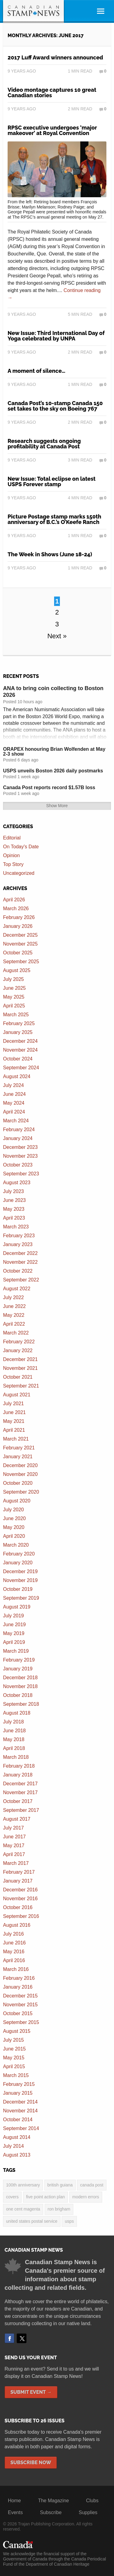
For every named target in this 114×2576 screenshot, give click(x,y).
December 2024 (20, 1041)
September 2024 (21, 1067)
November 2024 (20, 1050)
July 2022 (13, 1297)
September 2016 (21, 1916)
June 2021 (14, 1412)
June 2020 (14, 1518)
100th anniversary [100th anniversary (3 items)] (23, 2184)
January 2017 (18, 1880)
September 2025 (21, 961)
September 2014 (21, 2128)
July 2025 (13, 979)
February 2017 (19, 1872)
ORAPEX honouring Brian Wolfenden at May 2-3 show (54, 751)
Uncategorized (18, 873)
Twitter (21, 2338)
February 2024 (19, 1129)
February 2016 (19, 1978)
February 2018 (19, 1766)
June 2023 (14, 1200)
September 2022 (21, 1279)
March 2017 (16, 1863)
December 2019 (20, 1571)
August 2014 (16, 2137)
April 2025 (14, 1005)
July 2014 (13, 2146)
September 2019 (21, 1598)
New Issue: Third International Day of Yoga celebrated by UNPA (56, 336)
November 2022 (20, 1262)
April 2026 (14, 899)
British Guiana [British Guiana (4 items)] (60, 2184)
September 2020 (21, 1492)
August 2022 (16, 1288)
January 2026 (18, 926)
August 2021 (16, 1394)
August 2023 (16, 1182)
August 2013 (16, 2154)
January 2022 (18, 1350)
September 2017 (21, 1810)
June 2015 (14, 2048)
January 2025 (18, 1032)
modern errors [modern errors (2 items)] (85, 2196)
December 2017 (20, 1783)
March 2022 (16, 1332)
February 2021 (19, 1447)
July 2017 (13, 1827)
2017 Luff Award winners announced (55, 57)
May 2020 (13, 1527)
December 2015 (20, 1995)
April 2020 (14, 1536)
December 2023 (20, 1147)
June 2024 (14, 1094)
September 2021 (21, 1385)
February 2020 (19, 1553)
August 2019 (16, 1606)
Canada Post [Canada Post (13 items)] (91, 2184)
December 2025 (20, 935)
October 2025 (18, 952)
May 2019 (13, 1633)
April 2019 (14, 1642)
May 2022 (13, 1315)
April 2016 (14, 1960)
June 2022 (14, 1306)
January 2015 (18, 2093)
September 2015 (21, 2022)
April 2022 (14, 1324)
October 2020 (18, 1483)
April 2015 (14, 2066)
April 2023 (14, 1217)
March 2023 (16, 1226)
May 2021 (13, 1421)
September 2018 (21, 1704)
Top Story (13, 864)
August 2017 (16, 1819)
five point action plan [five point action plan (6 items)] (45, 2196)
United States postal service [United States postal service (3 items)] (31, 2221)
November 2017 (20, 1792)
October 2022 (18, 1271)
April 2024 (14, 1111)
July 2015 (13, 2040)
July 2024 (13, 1085)
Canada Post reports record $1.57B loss (49, 787)
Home (14, 2500)
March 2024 (16, 1120)
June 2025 (14, 988)
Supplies (88, 2512)
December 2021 (20, 1359)
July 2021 (13, 1403)
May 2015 (13, 2057)
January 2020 (18, 1562)
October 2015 (18, 2013)
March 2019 (16, 1651)
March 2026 (16, 908)
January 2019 (18, 1668)
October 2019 (18, 1589)
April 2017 (14, 1854)
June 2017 (14, 1836)
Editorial (12, 837)
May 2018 (13, 1739)
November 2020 (20, 1474)
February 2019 (19, 1659)
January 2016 (18, 1987)
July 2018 (13, 1721)
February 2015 (19, 2084)
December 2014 (20, 2101)
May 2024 (13, 1103)
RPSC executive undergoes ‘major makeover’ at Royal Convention (52, 130)
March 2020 (16, 1545)
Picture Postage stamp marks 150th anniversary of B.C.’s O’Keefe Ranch (54, 519)
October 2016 (18, 1907)
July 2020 (13, 1509)
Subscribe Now (30, 2462)
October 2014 (18, 2119)
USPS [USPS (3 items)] (69, 2221)
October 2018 (18, 1695)
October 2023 (18, 1164)
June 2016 (14, 1942)
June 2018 (14, 1730)
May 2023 (13, 1209)
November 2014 (20, 2110)
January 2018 (18, 1774)
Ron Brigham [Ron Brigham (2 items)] (59, 2209)
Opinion (11, 855)
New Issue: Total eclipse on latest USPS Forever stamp (51, 481)
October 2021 (18, 1377)
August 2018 (16, 1713)
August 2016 (16, 1925)
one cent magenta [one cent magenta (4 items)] (23, 2209)
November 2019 (20, 1580)
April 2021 (14, 1430)
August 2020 (16, 1500)
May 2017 (13, 1845)
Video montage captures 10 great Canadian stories (52, 92)
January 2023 (18, 1244)
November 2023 (20, 1156)
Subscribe (50, 2512)
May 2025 (13, 996)
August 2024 (16, 1076)
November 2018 (20, 1686)
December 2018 (20, 1677)
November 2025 (20, 943)
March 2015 (16, 2075)
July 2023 (13, 1191)
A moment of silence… (36, 371)
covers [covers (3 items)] (12, 2196)
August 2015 (16, 2031)
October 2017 (18, 1801)
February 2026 (19, 917)
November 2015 (20, 2004)
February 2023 (19, 1235)
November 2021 (20, 1368)
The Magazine (53, 2500)
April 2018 (14, 1748)
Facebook (9, 2338)
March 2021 (16, 1438)
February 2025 (19, 1023)
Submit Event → (31, 2392)
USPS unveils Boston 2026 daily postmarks (53, 770)
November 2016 (20, 1898)
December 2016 (20, 1889)
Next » (57, 636)
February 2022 (19, 1341)
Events (15, 2512)
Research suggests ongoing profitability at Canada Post (44, 444)
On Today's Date (21, 846)
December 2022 (20, 1253)
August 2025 (16, 970)
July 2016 (13, 1933)
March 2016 (16, 1969)
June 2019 (14, 1624)
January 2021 (18, 1456)
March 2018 (16, 1757)
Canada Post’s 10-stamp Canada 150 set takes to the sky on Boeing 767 (55, 406)
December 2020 (20, 1465)
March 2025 (16, 1014)
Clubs (92, 2500)
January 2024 (18, 1138)
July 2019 (13, 1615)
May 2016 (13, 1951)
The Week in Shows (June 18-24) (50, 554)
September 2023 (21, 1173)
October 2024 (18, 1058)
